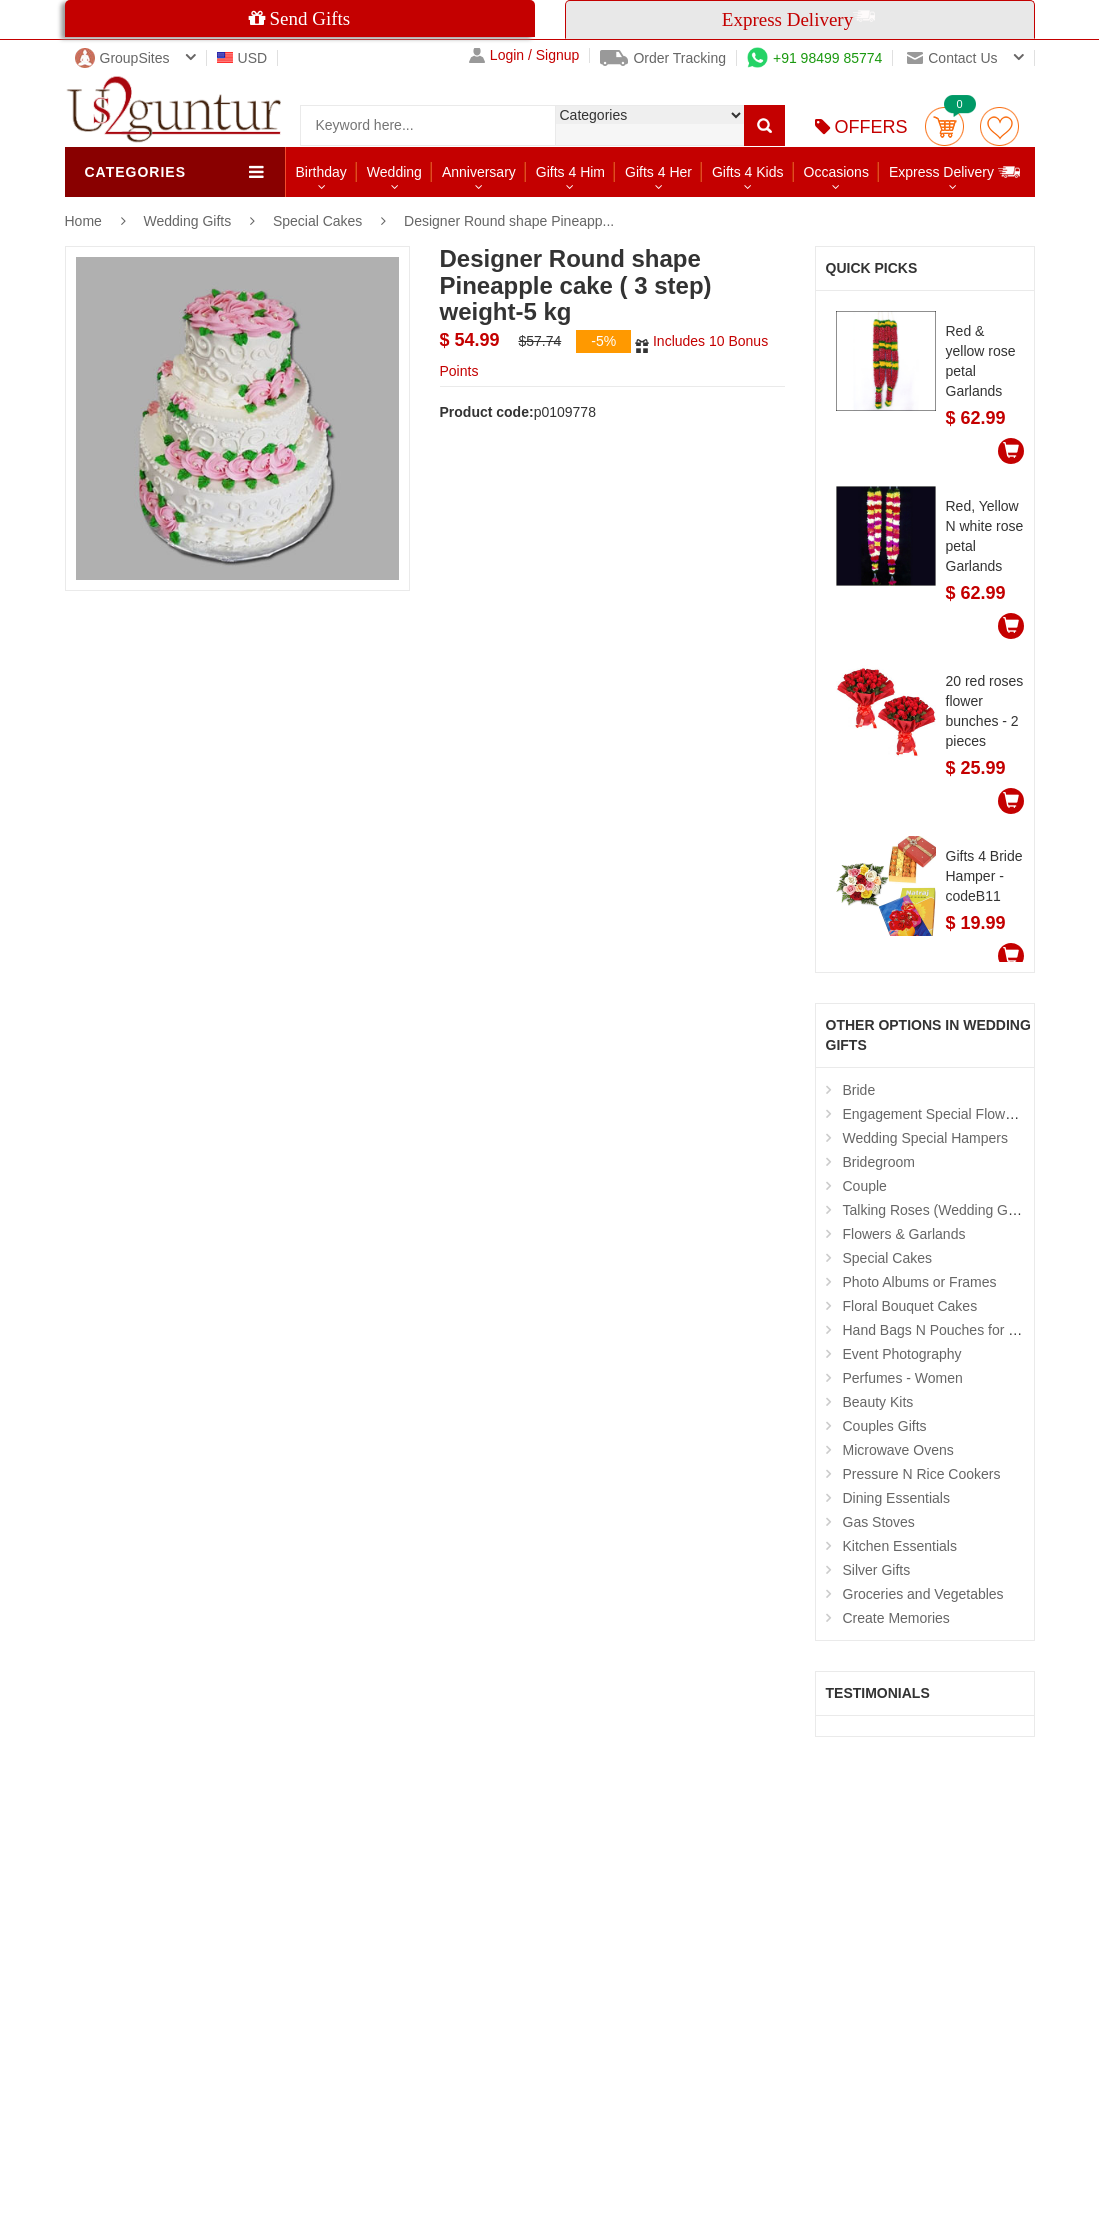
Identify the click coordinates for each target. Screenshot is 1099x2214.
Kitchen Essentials (900, 1546)
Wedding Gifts (190, 221)
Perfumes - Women (903, 1378)
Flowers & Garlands (904, 1234)
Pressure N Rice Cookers (922, 1474)
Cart (944, 126)
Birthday (321, 172)
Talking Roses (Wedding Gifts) (937, 1210)
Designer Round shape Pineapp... (509, 221)
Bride (859, 1090)
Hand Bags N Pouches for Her (937, 1330)
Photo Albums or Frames (920, 1282)
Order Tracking (663, 58)
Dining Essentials (896, 1498)
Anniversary (479, 172)
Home (83, 221)
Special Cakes (318, 221)
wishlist (999, 126)
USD (242, 58)
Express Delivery (955, 171)
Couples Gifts (885, 1426)
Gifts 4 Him (570, 172)
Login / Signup (524, 55)
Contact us (952, 58)
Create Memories (896, 1618)
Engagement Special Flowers (934, 1114)
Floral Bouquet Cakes (910, 1306)
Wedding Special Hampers (926, 1138)
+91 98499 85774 (814, 58)
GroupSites (122, 58)
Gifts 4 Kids (748, 172)
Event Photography (902, 1354)
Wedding (394, 172)
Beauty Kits (878, 1402)
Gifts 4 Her (658, 172)
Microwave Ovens (898, 1450)
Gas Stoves (879, 1522)
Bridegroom (879, 1162)
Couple (865, 1186)
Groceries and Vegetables (923, 1594)
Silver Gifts (877, 1570)
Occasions (836, 172)
